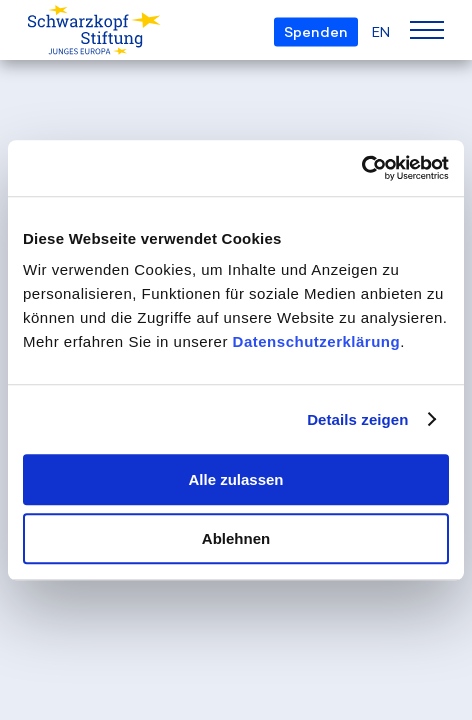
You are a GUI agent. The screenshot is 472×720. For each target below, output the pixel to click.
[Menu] (427, 30)
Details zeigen (357, 419)
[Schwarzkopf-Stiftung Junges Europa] (67, 31)
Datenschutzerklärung (317, 341)
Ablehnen (236, 538)
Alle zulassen (235, 479)
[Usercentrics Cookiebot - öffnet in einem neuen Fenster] (361, 168)
